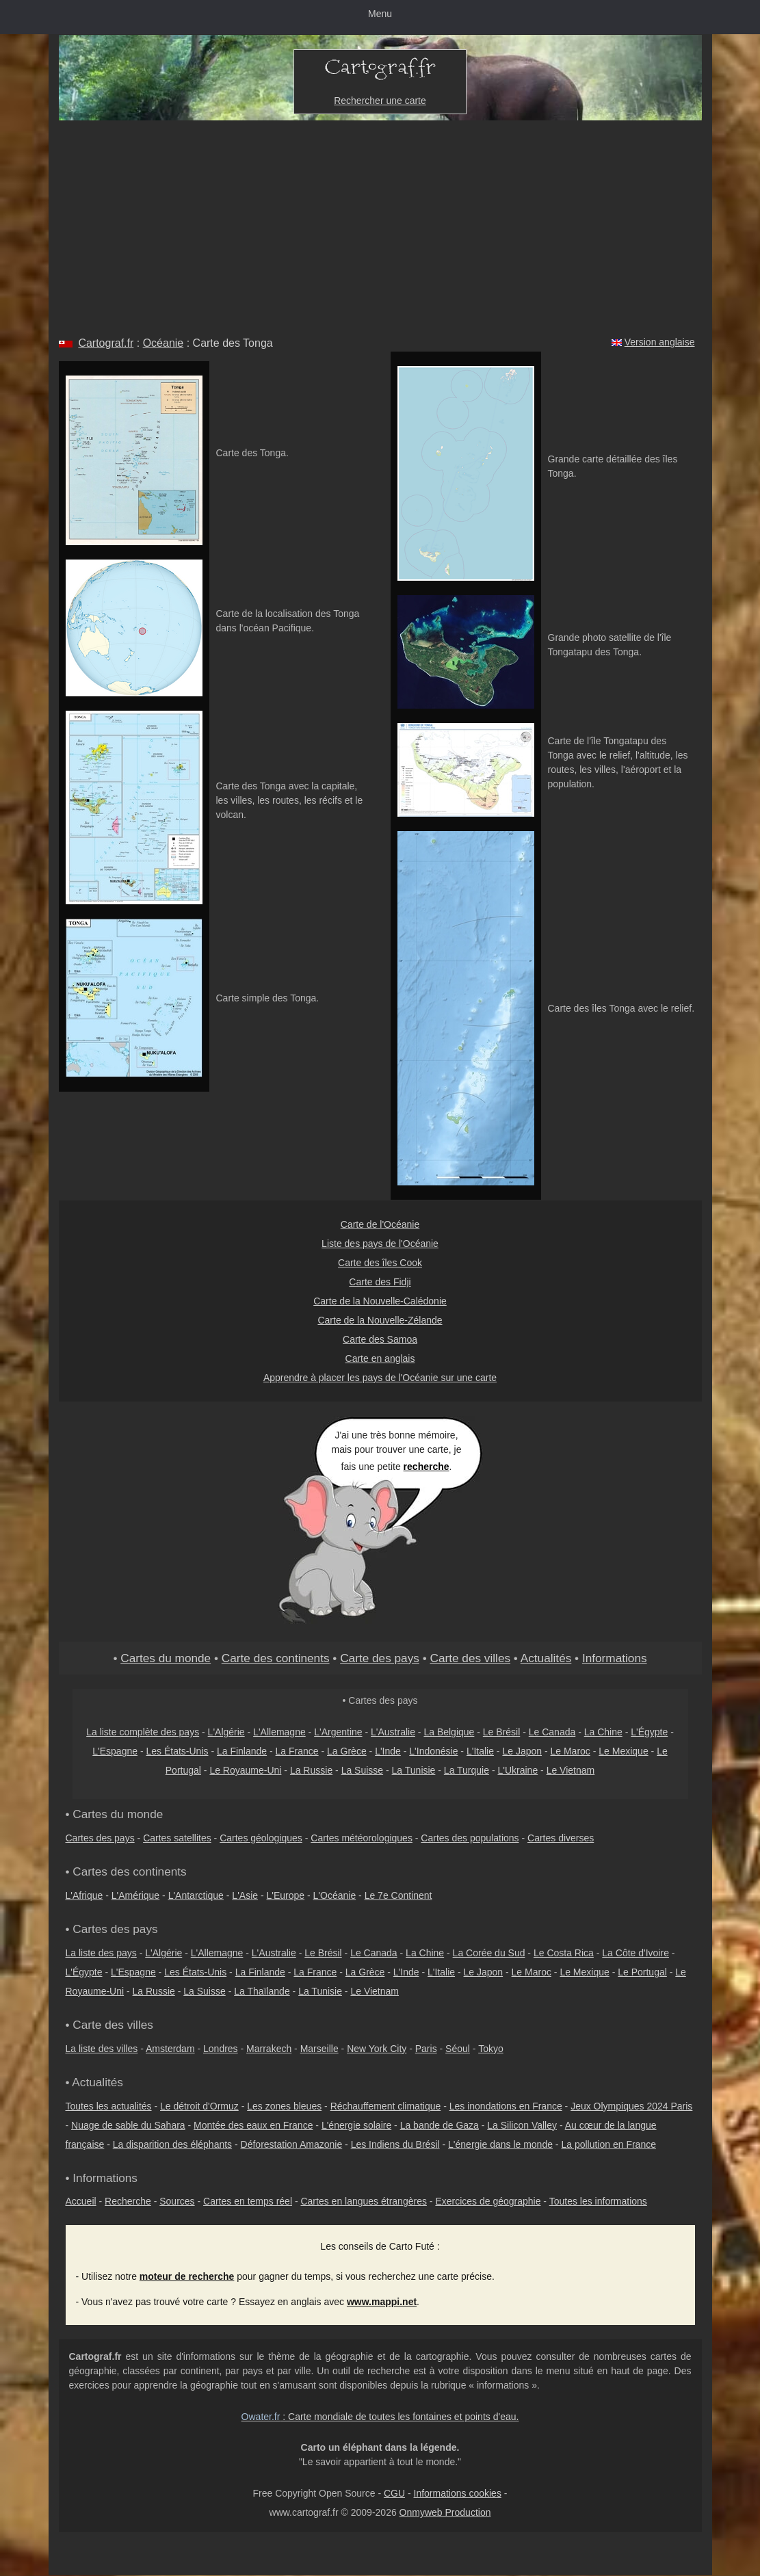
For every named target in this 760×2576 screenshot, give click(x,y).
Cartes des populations (470, 1837)
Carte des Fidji (379, 1281)
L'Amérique (135, 1895)
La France (297, 1751)
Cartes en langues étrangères (363, 2201)
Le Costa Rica (564, 1952)
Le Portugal (642, 1972)
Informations (614, 1658)
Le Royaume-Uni (245, 1770)
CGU (394, 2493)
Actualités (546, 1658)
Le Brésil (501, 1731)
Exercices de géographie (487, 2201)
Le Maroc (570, 1751)
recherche (426, 1466)
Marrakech (268, 2048)
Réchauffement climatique (385, 2106)
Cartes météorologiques (361, 1837)
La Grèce (347, 1751)
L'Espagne (114, 1751)
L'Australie (393, 1731)
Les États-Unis (177, 1751)
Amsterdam (170, 2048)
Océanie (163, 343)
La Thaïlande (261, 1991)
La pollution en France (608, 2144)
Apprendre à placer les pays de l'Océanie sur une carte (380, 1377)
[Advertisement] (380, 223)
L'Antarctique (196, 1895)
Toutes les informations (598, 2201)
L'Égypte (649, 1731)
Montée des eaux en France (253, 2125)
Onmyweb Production (445, 2512)
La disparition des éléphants (172, 2144)
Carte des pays (379, 1658)
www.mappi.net (382, 2301)
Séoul (457, 2048)
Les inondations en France (505, 2106)
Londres (220, 2048)
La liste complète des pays (142, 1731)
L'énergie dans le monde (500, 2144)
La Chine (603, 1731)
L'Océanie (334, 1895)
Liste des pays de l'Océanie (380, 1243)
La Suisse (362, 1770)
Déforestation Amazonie (292, 2144)
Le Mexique (623, 1751)
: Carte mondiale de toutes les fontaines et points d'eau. (380, 2416)
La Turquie (466, 1770)
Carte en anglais (380, 1358)
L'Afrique (84, 1895)
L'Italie (480, 1751)
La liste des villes (102, 2048)
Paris (426, 2048)
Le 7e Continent (398, 1895)
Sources (176, 2201)
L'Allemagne (279, 1731)
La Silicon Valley (522, 2125)
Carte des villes (470, 1658)
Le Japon (522, 1751)
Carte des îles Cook (380, 1262)
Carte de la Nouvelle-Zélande (379, 1320)
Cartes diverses (560, 1837)
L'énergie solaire (356, 2125)
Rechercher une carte (380, 100)
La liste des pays (101, 1952)
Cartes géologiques (261, 1837)
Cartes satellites (177, 1837)
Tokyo (490, 2048)
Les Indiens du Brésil (395, 2144)
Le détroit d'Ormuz (199, 2106)
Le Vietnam (571, 1770)
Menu (380, 13)
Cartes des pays (100, 1837)
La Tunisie (414, 1770)
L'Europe (286, 1895)
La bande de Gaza (439, 2125)
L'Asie (245, 1895)
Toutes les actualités (109, 2106)
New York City (376, 2048)
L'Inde (388, 1751)
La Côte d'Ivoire (635, 1952)
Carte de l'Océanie (380, 1224)
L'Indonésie (433, 1751)
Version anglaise (660, 342)
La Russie (311, 1770)
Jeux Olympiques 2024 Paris (631, 2106)
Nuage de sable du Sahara (128, 2125)
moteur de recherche (187, 2276)
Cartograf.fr (105, 343)
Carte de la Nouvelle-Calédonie (380, 1301)
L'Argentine (338, 1731)
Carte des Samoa (380, 1339)
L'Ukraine (517, 1770)
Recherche (128, 2201)
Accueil (81, 2201)
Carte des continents (276, 1658)
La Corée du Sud (489, 1952)
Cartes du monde (165, 1658)
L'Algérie (226, 1731)
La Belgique (448, 1731)
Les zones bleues (284, 2106)
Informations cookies (457, 2493)
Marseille (319, 2048)
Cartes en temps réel (247, 2201)
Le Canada (552, 1731)
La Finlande (242, 1751)
